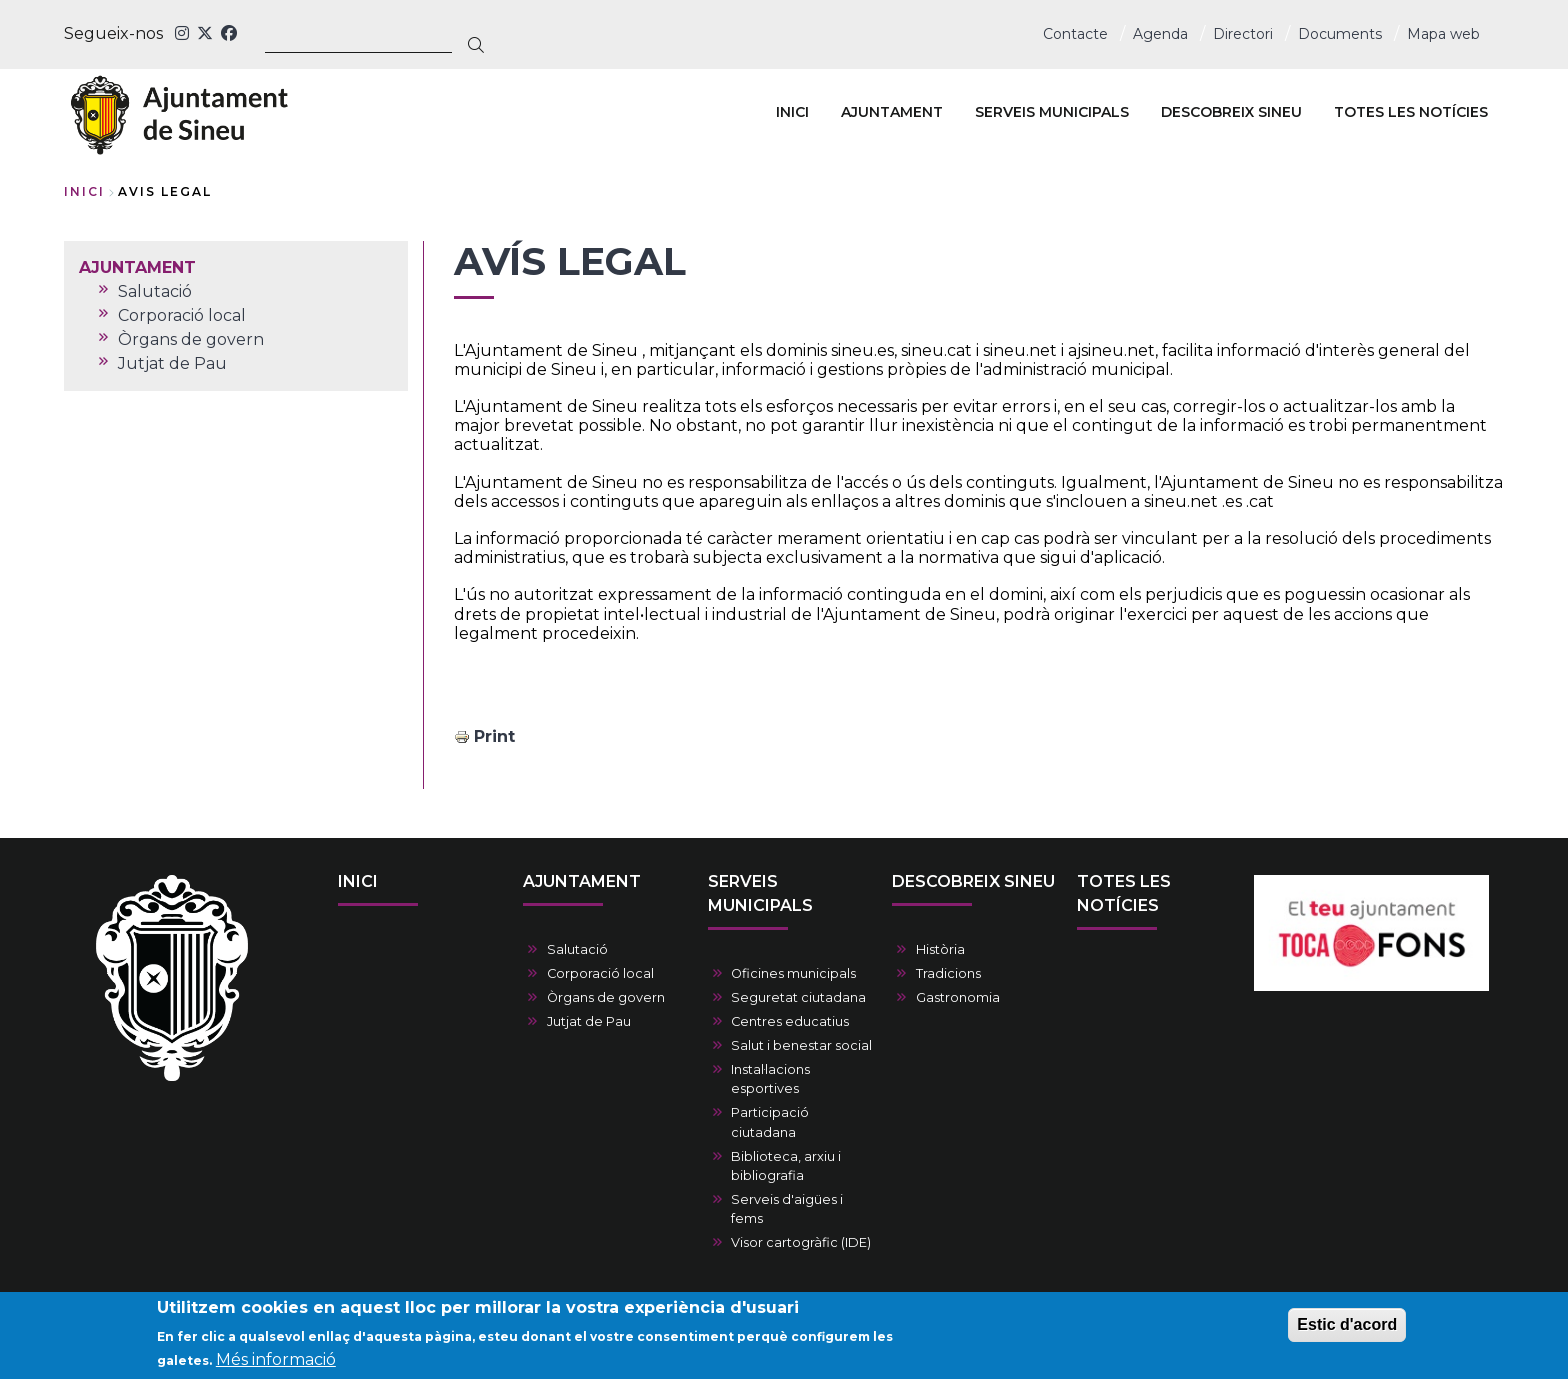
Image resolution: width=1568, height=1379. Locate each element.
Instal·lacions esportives (770, 1079)
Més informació (276, 1363)
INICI (358, 881)
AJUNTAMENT (582, 881)
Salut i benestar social (801, 1045)
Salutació (577, 949)
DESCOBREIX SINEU (973, 881)
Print (494, 736)
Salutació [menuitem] (155, 291)
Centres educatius (790, 1021)
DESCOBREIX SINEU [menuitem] (1231, 112)
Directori (1243, 34)
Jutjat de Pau (589, 1021)
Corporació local (600, 973)
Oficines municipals (793, 973)
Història (940, 949)
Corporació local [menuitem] (182, 315)
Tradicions (948, 973)
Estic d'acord (1347, 1327)
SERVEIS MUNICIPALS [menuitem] (1052, 112)
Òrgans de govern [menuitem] (191, 339)
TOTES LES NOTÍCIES (1124, 893)
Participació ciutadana (770, 1122)
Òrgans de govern (606, 997)
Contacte (1075, 34)
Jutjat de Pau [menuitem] (172, 363)
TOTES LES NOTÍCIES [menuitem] (1411, 112)
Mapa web (1443, 34)
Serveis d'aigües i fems (787, 1209)
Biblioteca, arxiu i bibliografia (786, 1166)
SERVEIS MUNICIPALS (760, 893)
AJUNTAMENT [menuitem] (892, 112)
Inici (84, 191)
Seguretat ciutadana (798, 997)
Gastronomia (958, 997)
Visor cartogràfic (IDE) (801, 1242)
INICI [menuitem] (792, 112)
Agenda (1160, 34)
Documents (1340, 34)
